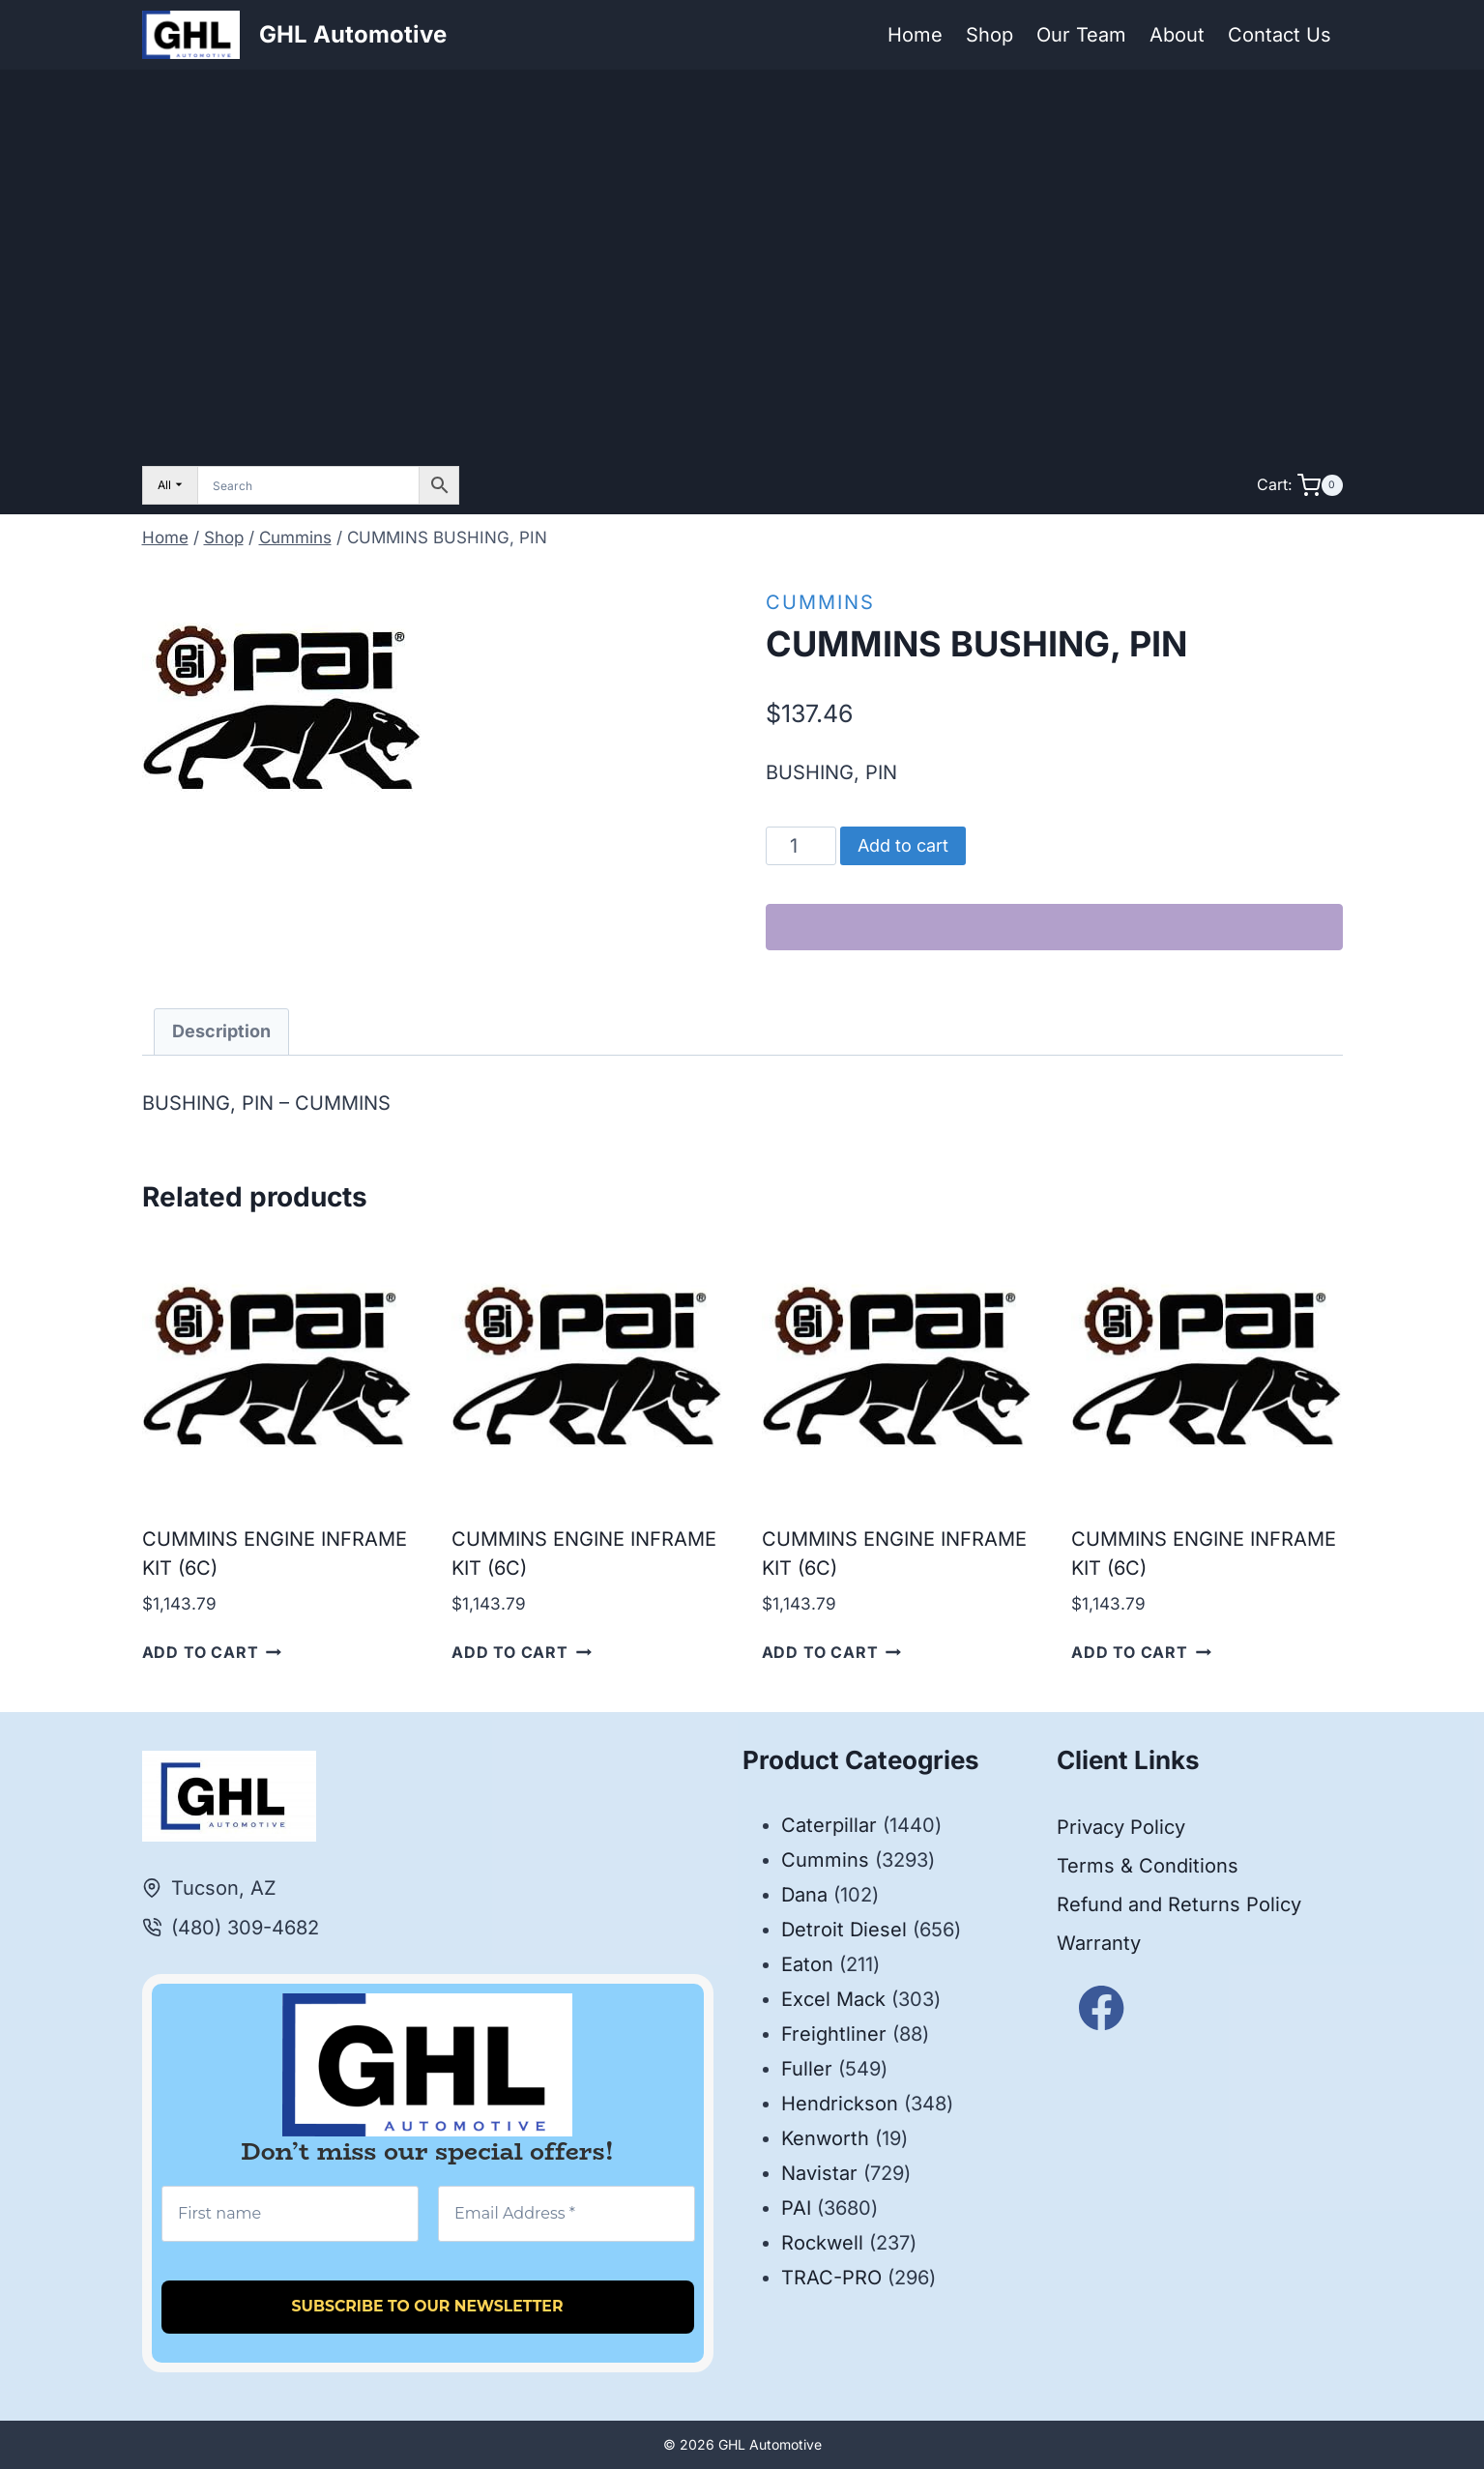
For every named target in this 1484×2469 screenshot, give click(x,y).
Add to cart (903, 845)
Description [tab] (221, 1031)
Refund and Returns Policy (1179, 1904)
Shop (989, 34)
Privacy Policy (1121, 1827)
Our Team (1081, 34)
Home (915, 34)
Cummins (820, 602)
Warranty (1099, 1943)
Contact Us (1279, 34)
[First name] (290, 2214)
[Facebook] (1102, 2007)
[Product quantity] (801, 846)
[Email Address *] (565, 2214)
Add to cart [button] (212, 1652)
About (1177, 34)
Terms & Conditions (1147, 1865)
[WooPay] (1054, 927)
